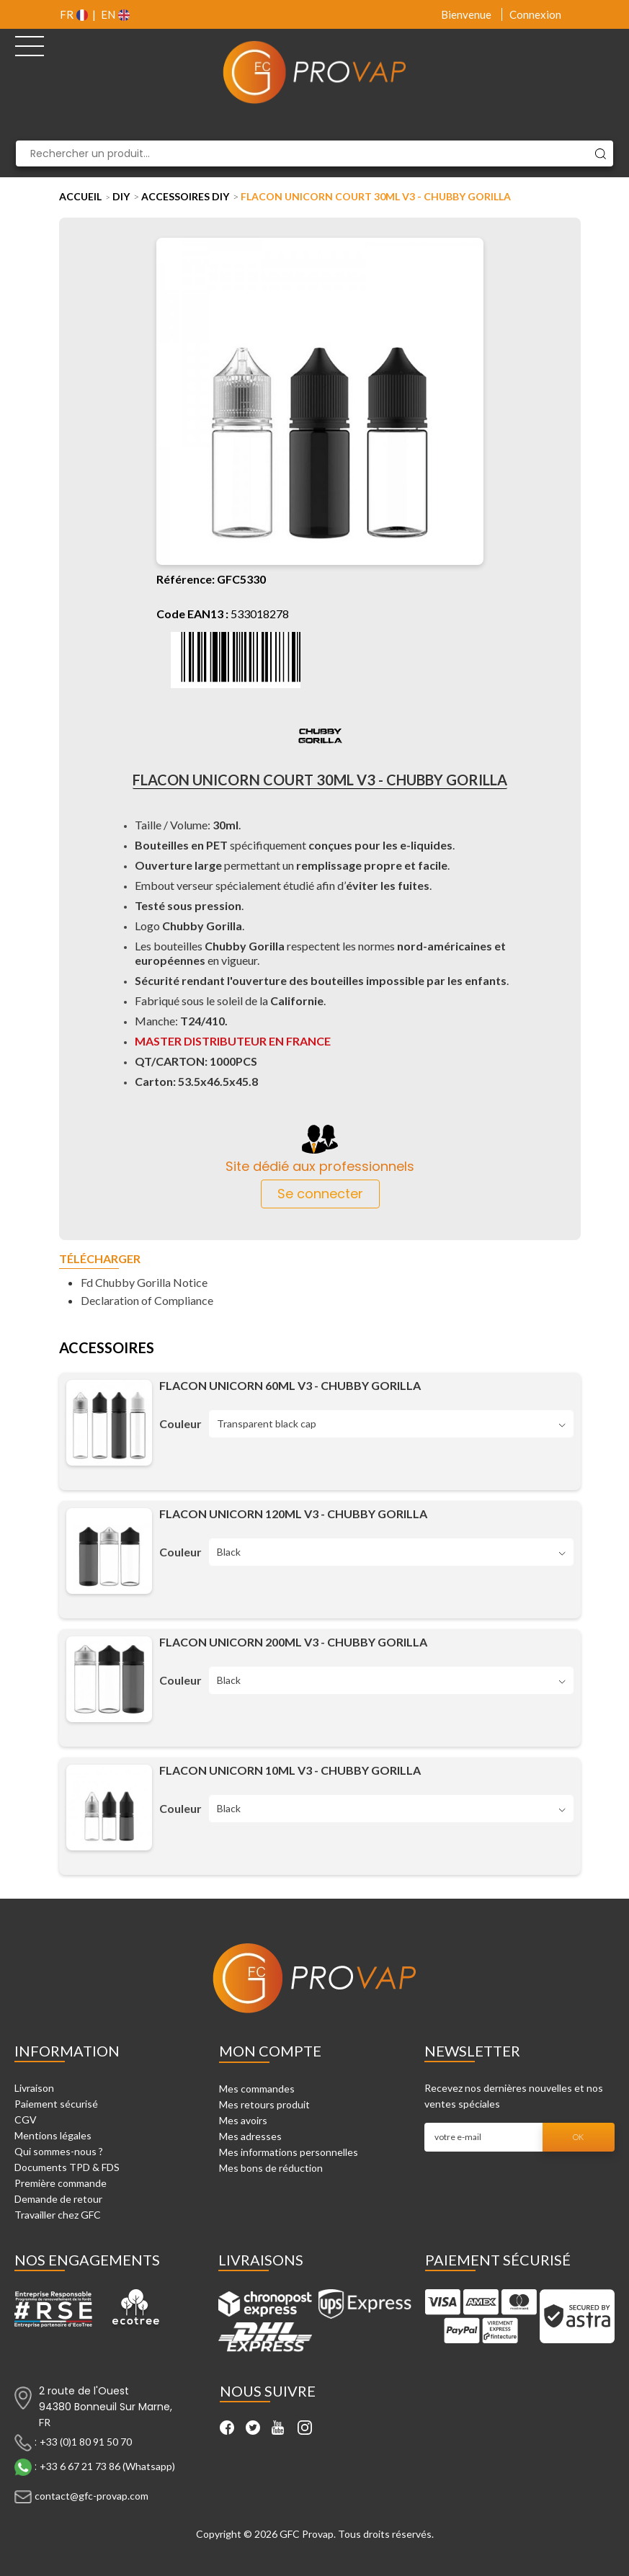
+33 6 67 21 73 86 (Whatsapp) (107, 2466)
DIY (121, 196)
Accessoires (106, 1348)
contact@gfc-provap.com (91, 2496)
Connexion (535, 14)
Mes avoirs (243, 2120)
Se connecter (320, 1194)
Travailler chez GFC (57, 2215)
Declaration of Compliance (147, 1300)
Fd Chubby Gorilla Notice (144, 1282)
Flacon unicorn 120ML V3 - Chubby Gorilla (293, 1513)
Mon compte (270, 2050)
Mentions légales (53, 2135)
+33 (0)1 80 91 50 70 (86, 2441)
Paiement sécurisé (56, 2104)
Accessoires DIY (185, 196)
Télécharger (99, 1259)
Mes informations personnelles (288, 2152)
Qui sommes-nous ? (58, 2151)
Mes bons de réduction (271, 2168)
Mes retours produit (264, 2104)
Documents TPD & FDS (67, 2167)
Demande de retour (58, 2199)
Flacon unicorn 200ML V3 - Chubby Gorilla (293, 1642)
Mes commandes (257, 2088)
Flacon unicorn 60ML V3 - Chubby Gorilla (290, 1385)
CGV (25, 2119)
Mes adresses (250, 2136)
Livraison (34, 2088)
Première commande (60, 2183)
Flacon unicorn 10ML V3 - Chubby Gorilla (290, 1770)
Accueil (80, 196)
